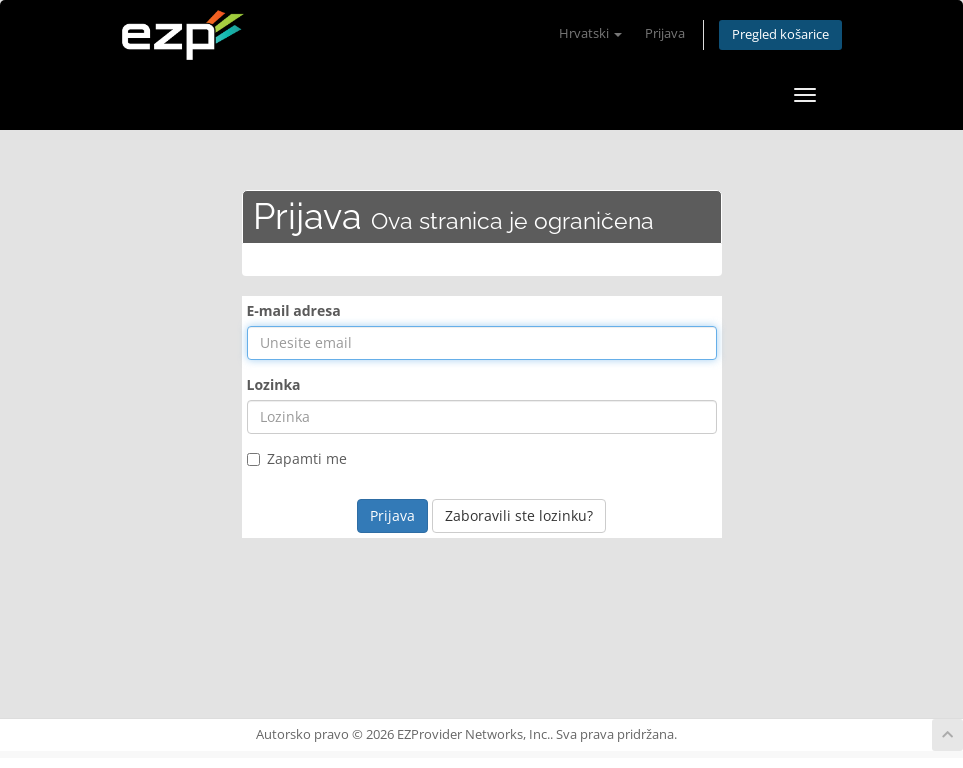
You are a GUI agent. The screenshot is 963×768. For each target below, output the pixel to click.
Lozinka (274, 384)
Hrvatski (590, 33)
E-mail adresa (294, 310)
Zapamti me (297, 458)
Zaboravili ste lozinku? (519, 515)
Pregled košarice (780, 34)
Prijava (665, 33)
